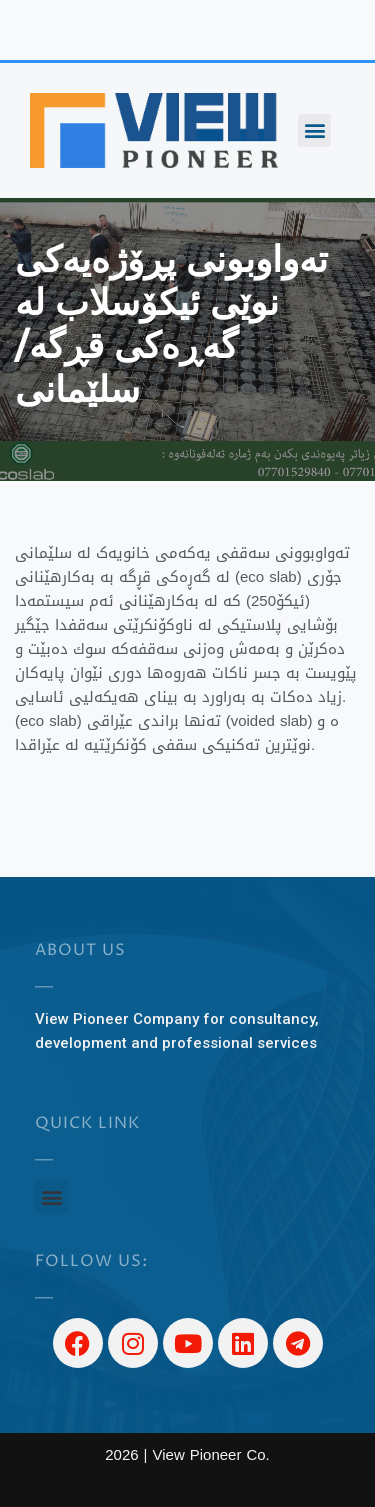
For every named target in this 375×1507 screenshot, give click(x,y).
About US (80, 950)
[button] (314, 130)
